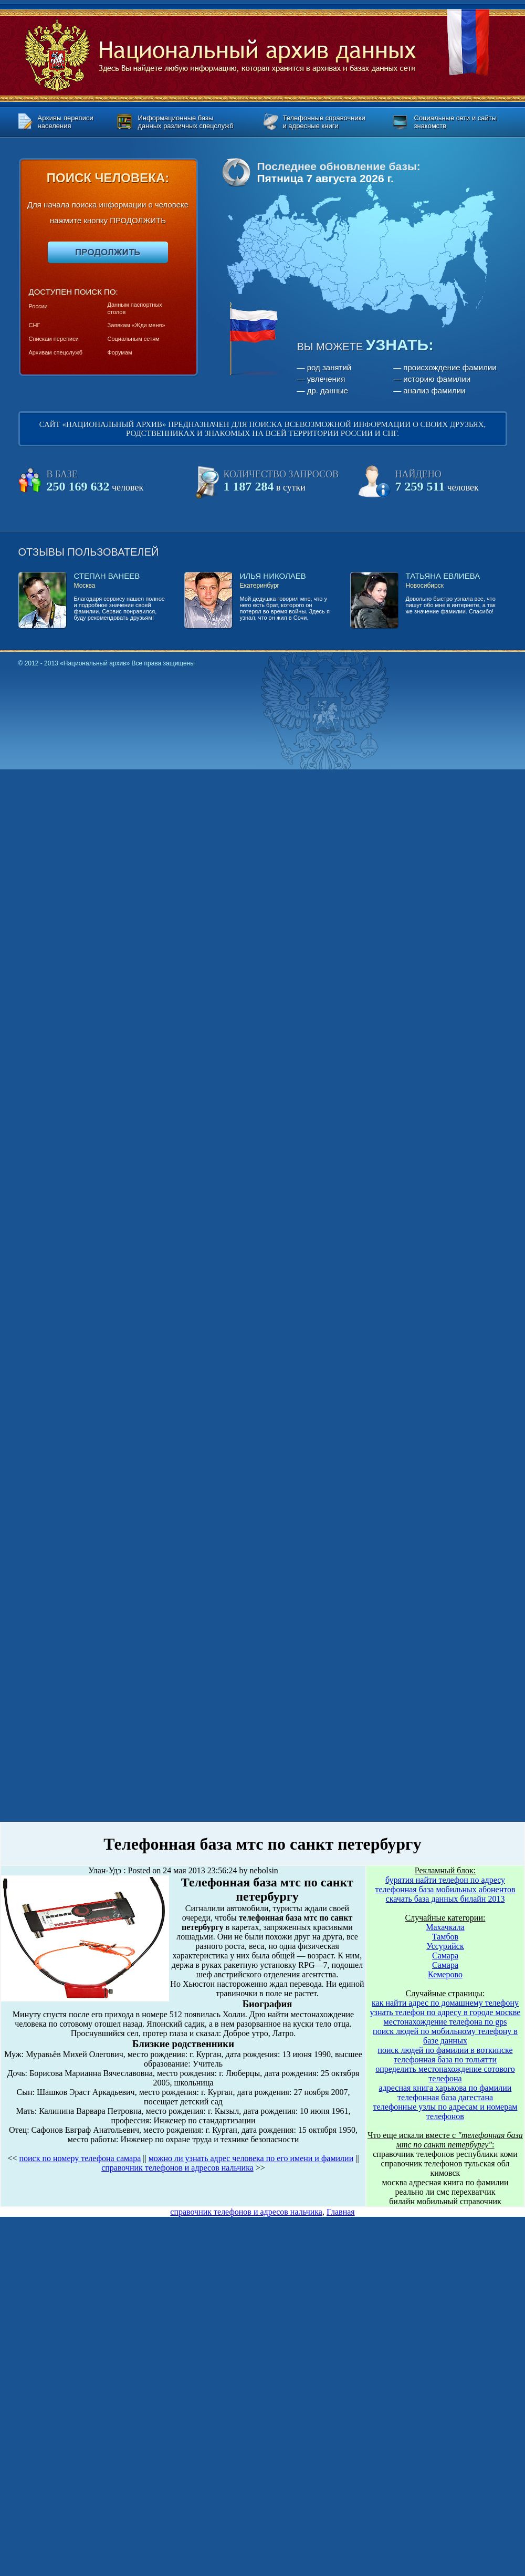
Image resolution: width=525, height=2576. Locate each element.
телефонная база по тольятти (445, 2059)
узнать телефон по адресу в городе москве (445, 2012)
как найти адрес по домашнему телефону (445, 2002)
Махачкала (445, 1927)
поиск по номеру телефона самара (80, 2158)
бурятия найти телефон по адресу (445, 1879)
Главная (341, 2211)
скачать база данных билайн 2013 (445, 1898)
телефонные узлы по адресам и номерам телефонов (445, 2111)
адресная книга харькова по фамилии (445, 2087)
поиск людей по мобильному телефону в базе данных (445, 2036)
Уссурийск (445, 1946)
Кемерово (445, 1974)
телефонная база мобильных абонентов (445, 1889)
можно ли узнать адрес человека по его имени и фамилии (251, 2158)
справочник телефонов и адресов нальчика (177, 2167)
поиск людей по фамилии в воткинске (444, 2050)
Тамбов (445, 1936)
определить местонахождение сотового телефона (445, 2073)
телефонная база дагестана (445, 2097)
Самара (445, 1955)
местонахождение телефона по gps (445, 2021)
